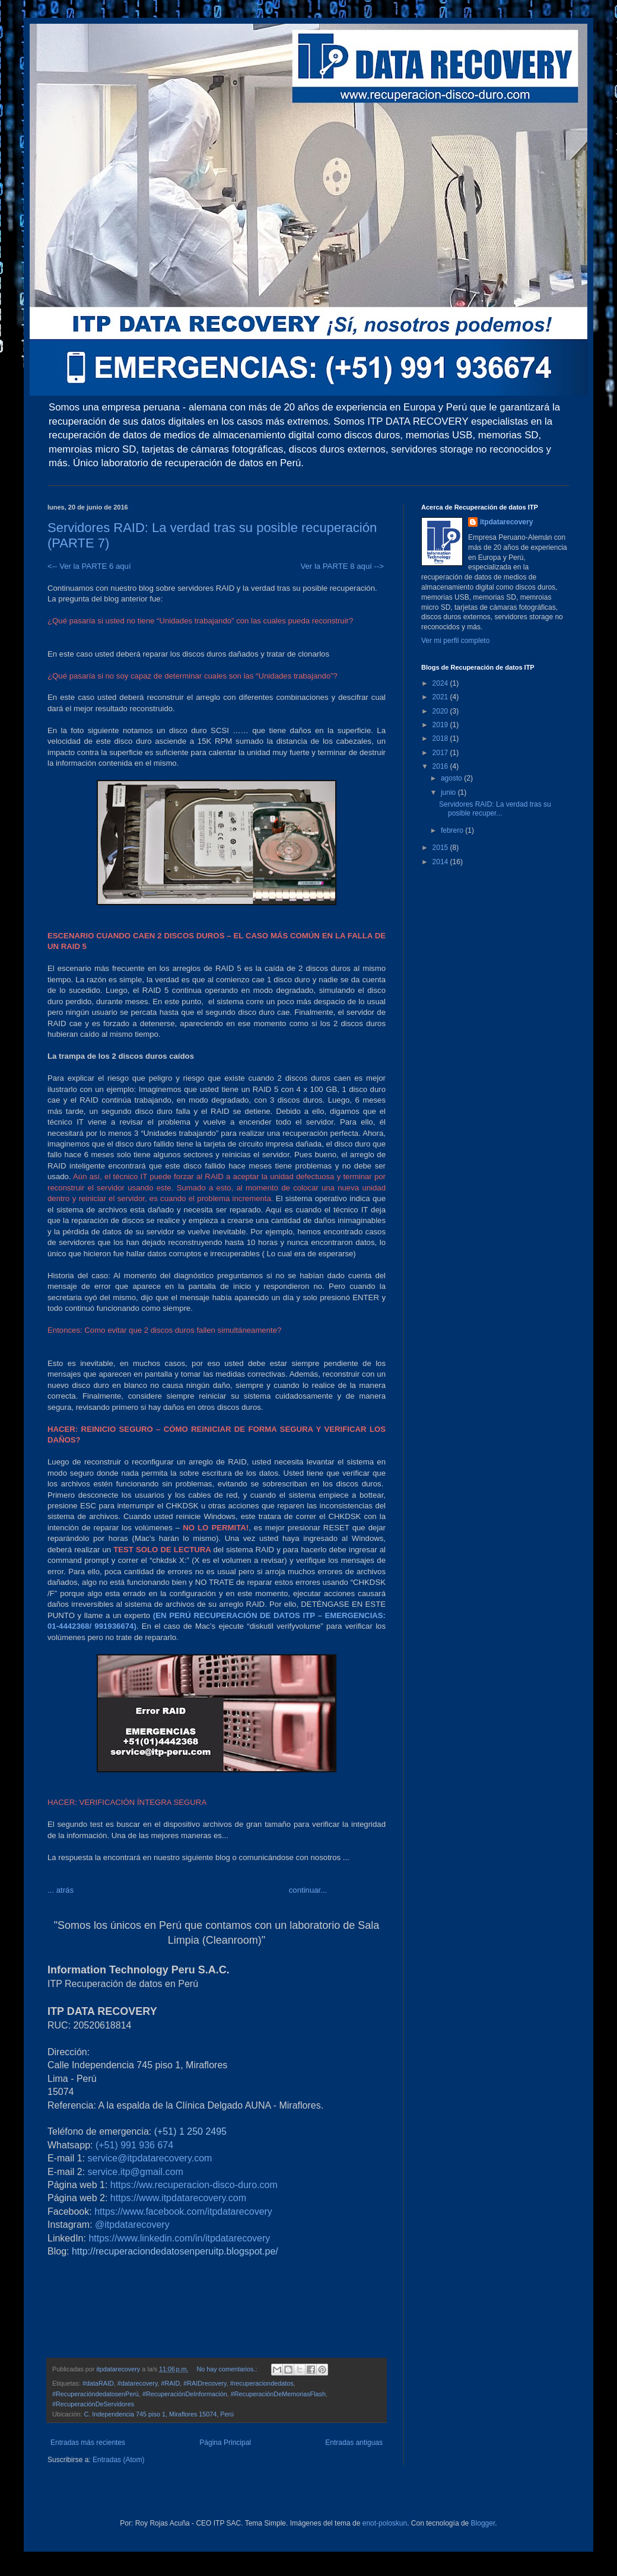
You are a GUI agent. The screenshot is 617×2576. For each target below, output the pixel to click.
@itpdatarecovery (132, 2225)
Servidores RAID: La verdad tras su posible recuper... (495, 808)
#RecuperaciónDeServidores (93, 2404)
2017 (441, 753)
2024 (441, 683)
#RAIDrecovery (204, 2383)
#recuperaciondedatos (262, 2383)
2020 (441, 711)
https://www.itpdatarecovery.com (178, 2198)
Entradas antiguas (354, 2442)
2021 (441, 697)
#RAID (170, 2383)
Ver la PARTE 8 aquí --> (342, 566)
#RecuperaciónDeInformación (184, 2393)
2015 (441, 847)
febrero (453, 830)
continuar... (308, 1890)
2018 (441, 738)
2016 (441, 766)
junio (449, 792)
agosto (452, 778)
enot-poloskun (384, 2523)
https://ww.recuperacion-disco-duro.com (194, 2185)
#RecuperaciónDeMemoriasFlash (278, 2393)
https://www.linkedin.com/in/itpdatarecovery (179, 2238)
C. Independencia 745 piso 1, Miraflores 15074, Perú (159, 2414)
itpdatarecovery (506, 522)
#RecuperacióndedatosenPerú (95, 2393)
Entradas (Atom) (118, 2460)
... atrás (60, 1890)
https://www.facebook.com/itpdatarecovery (183, 2211)
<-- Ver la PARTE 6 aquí (91, 566)
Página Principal (225, 2442)
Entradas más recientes (87, 2442)
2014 (441, 862)
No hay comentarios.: (227, 2369)
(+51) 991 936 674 (134, 2145)
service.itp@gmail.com (135, 2172)
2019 (441, 725)
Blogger (483, 2523)
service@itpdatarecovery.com (150, 2158)
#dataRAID (98, 2383)
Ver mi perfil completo (455, 640)
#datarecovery (137, 2383)
